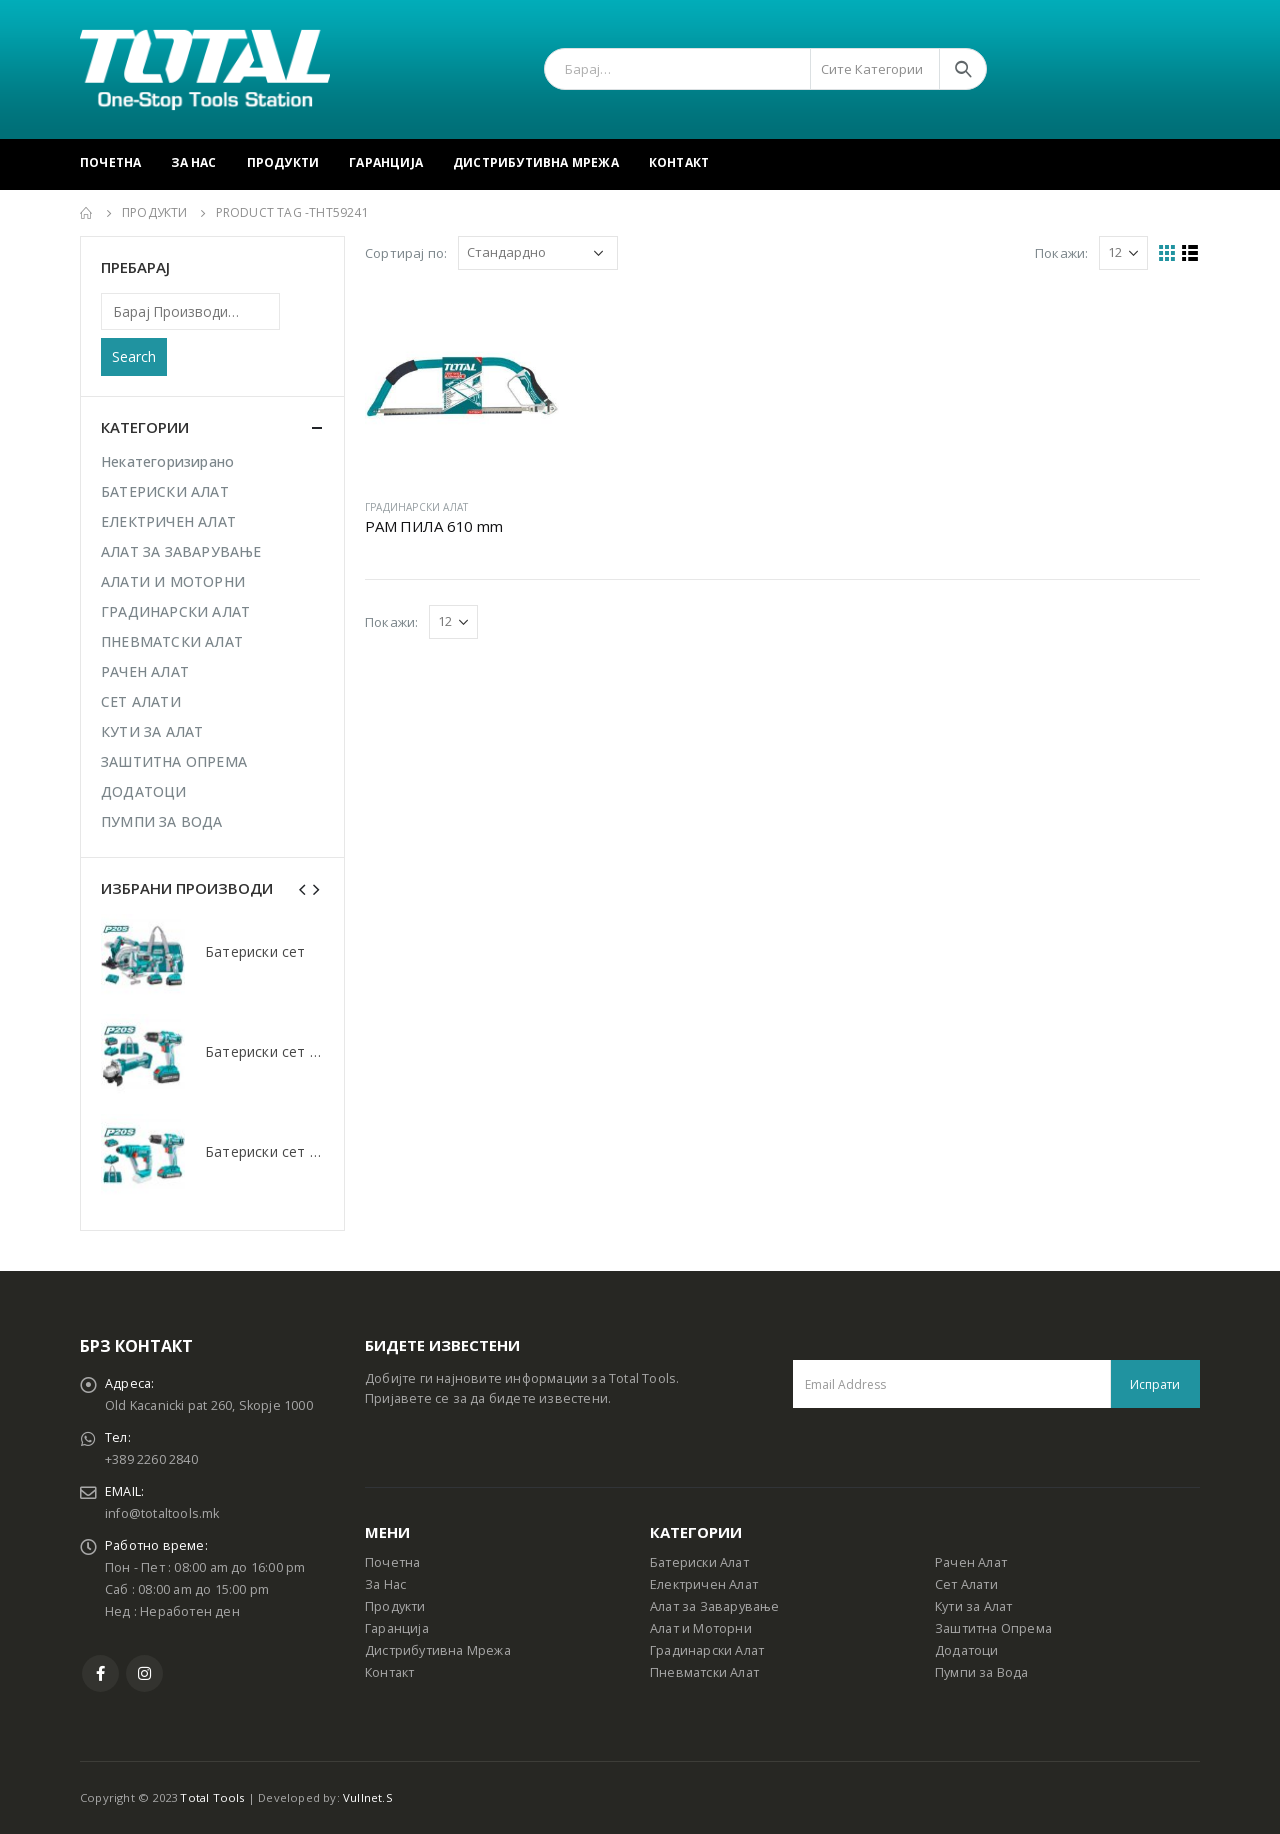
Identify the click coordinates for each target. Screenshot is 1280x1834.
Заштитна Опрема (993, 1628)
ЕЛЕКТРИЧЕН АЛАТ (168, 521)
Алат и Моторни (701, 1628)
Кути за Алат (973, 1606)
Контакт (679, 162)
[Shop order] (538, 253)
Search (134, 356)
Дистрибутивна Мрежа (536, 162)
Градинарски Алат (707, 1650)
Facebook (100, 1673)
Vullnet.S (368, 1797)
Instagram (144, 1673)
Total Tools (212, 1797)
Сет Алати (966, 1584)
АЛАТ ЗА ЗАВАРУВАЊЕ (181, 551)
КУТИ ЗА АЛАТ (152, 731)
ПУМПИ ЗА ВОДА (162, 821)
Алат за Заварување (715, 1606)
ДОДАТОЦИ (144, 791)
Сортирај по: (406, 253)
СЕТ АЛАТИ (141, 701)
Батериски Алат (699, 1562)
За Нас (193, 162)
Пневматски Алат (704, 1672)
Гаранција (386, 162)
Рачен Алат (971, 1562)
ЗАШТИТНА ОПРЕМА (174, 761)
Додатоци (967, 1650)
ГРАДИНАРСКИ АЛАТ (416, 507)
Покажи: (1061, 253)
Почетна (110, 162)
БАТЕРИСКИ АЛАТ (165, 491)
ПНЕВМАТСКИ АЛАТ (172, 641)
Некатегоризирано (167, 461)
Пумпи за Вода (982, 1672)
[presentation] (303, 888)
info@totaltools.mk (162, 1513)
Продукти (283, 162)
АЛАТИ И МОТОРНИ (173, 581)
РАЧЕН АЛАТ (145, 671)
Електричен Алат (704, 1584)
